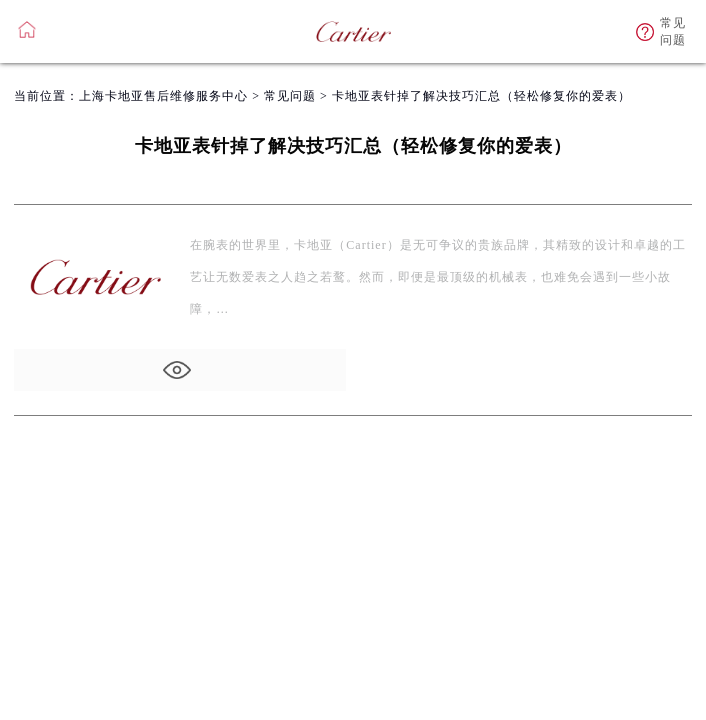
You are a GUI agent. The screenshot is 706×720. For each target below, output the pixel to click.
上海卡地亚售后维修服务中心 (163, 96)
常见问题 (290, 96)
